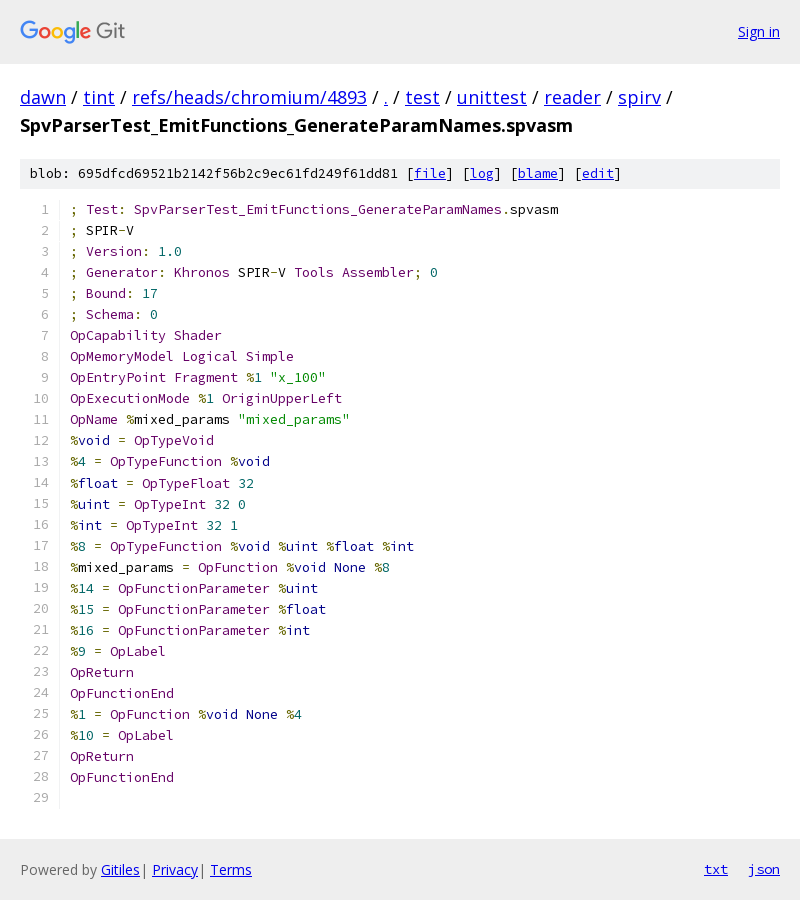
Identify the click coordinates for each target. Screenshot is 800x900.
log (482, 173)
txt (716, 869)
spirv (639, 97)
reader (572, 97)
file (430, 173)
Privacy (175, 869)
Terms (231, 869)
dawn (43, 97)
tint (99, 97)
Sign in (759, 31)
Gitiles (120, 869)
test (422, 97)
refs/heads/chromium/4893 (249, 97)
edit (598, 173)
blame (538, 173)
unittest (492, 97)
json (764, 869)
